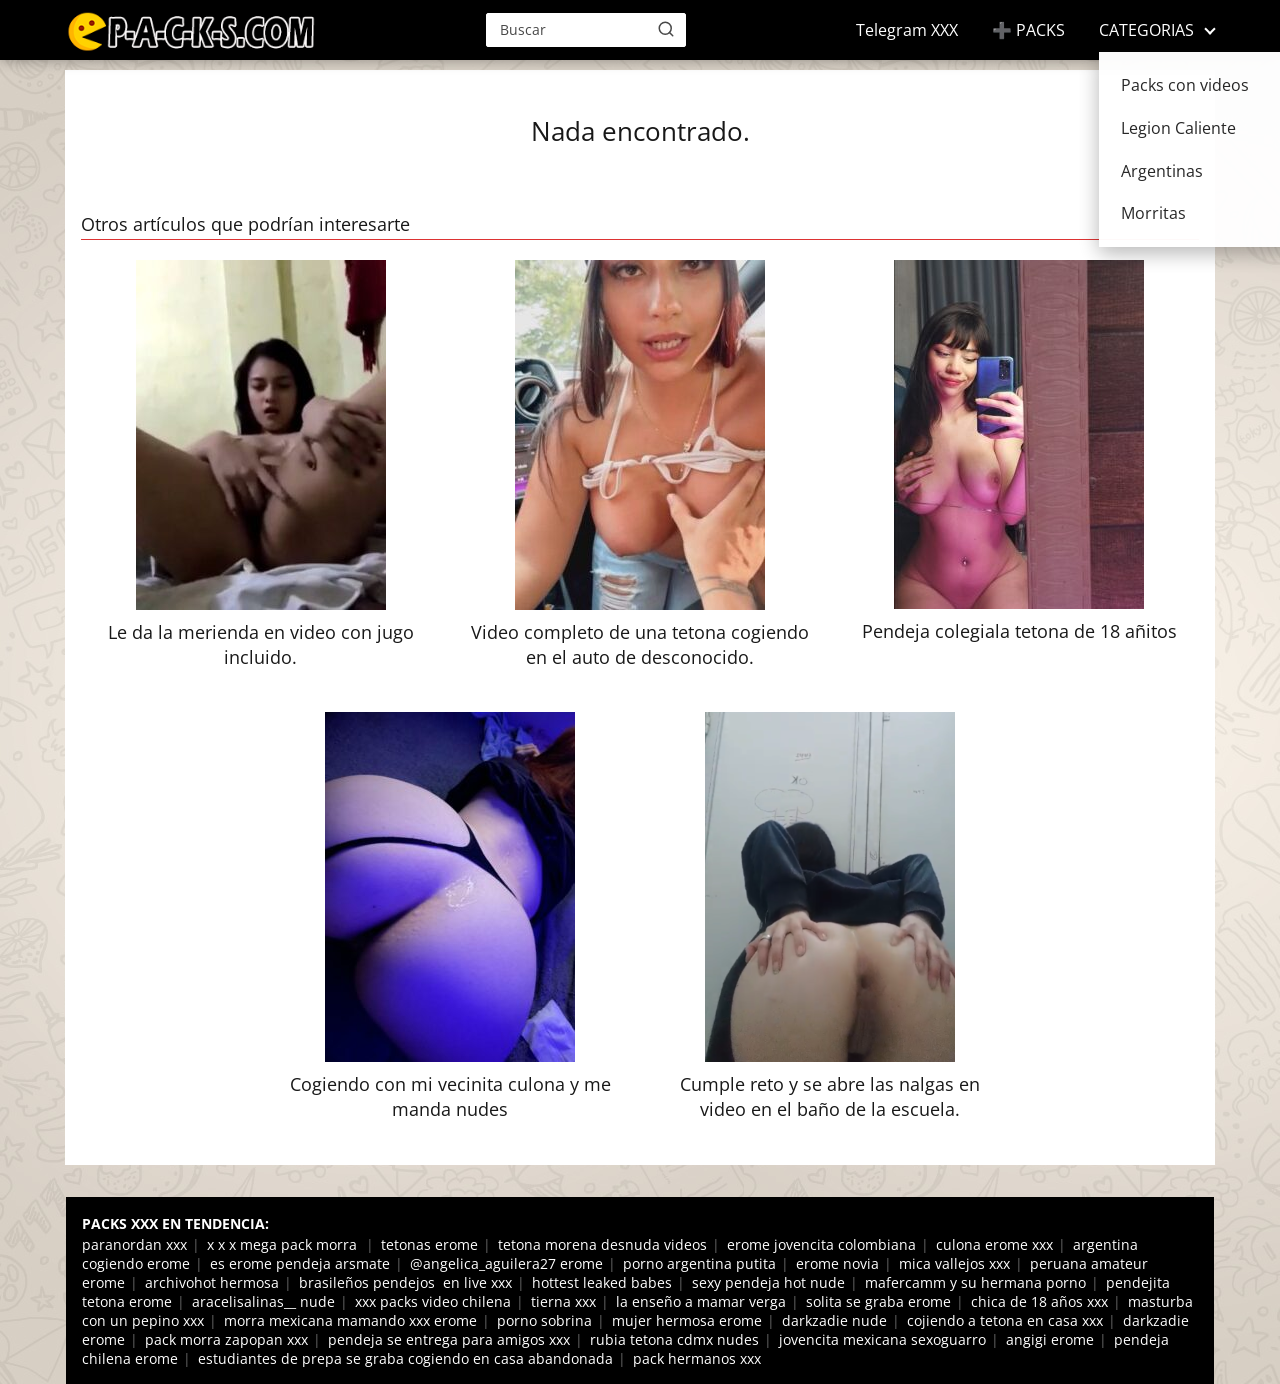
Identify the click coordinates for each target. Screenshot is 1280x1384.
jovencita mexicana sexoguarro (882, 1339)
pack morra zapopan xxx (226, 1339)
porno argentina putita (699, 1263)
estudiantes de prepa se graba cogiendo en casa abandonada (405, 1358)
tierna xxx (563, 1301)
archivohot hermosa (212, 1282)
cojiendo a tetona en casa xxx (1005, 1320)
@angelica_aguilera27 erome (506, 1263)
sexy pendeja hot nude (768, 1282)
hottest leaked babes (602, 1282)
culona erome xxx (994, 1244)
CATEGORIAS (1146, 30)
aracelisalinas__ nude (263, 1301)
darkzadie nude (834, 1320)
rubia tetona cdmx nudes (674, 1339)
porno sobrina (544, 1320)
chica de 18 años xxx (1039, 1301)
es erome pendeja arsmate (300, 1263)
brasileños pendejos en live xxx (405, 1282)
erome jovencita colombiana (821, 1244)
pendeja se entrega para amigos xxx (449, 1339)
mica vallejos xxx (954, 1263)
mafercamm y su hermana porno (975, 1282)
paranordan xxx (134, 1244)
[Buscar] (666, 29)
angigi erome (1050, 1339)
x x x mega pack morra (284, 1244)
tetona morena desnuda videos (602, 1244)
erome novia (837, 1263)
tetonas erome (429, 1244)
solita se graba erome (878, 1301)
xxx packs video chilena (433, 1301)
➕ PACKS (1028, 30)
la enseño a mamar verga (701, 1301)
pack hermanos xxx (697, 1358)
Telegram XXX (907, 30)
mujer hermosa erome (687, 1320)
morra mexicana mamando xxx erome (350, 1320)
